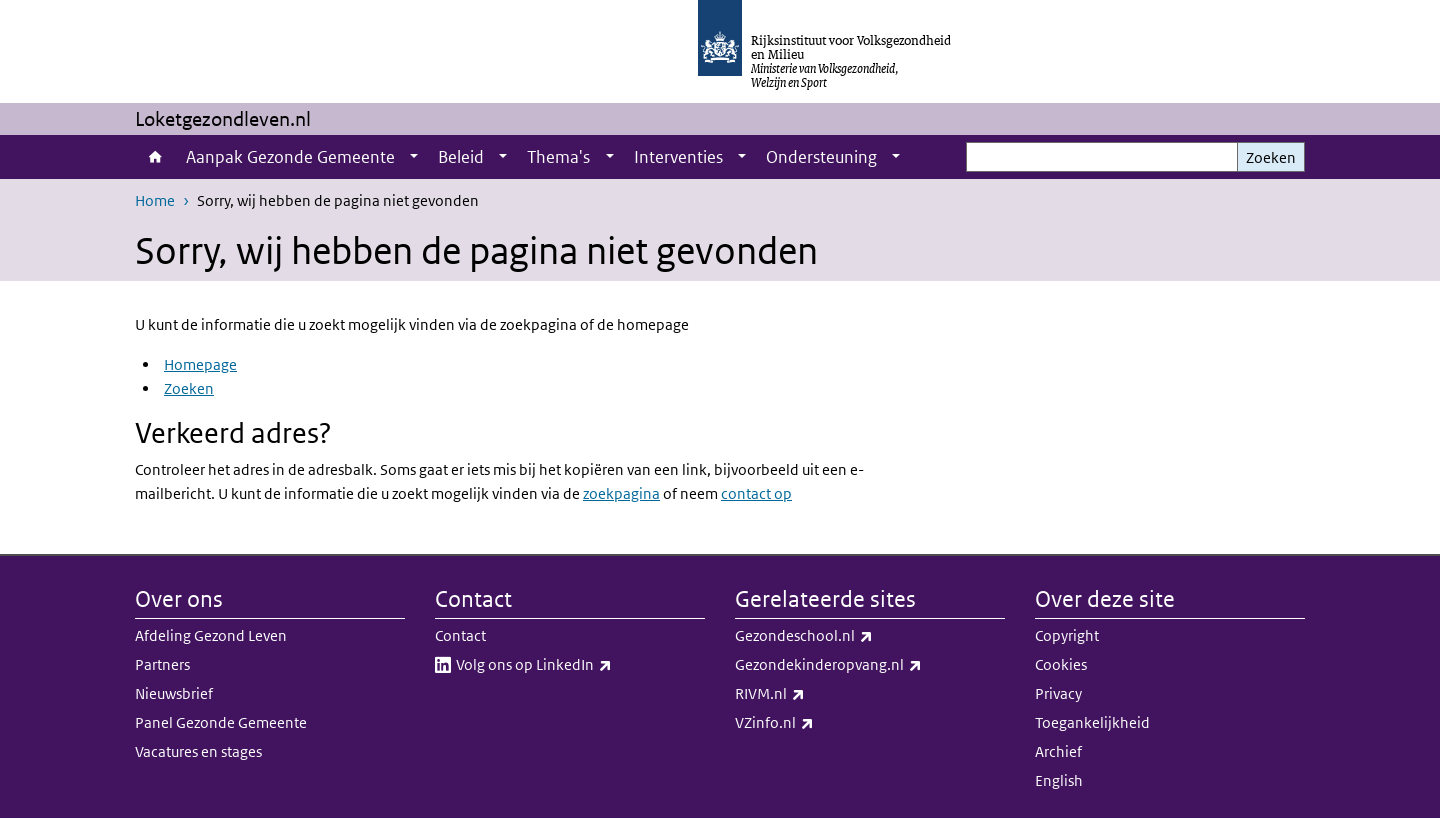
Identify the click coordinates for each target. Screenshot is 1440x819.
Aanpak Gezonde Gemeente (290, 157)
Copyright (1067, 635)
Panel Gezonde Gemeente (221, 722)
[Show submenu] (414, 157)
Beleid (461, 157)
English (1059, 780)
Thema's (558, 157)
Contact (460, 635)
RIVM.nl (814, 694)
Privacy (1058, 693)
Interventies (678, 157)
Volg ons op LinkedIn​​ (578, 665)
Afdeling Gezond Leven (211, 635)
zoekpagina (621, 493)
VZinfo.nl (818, 723)
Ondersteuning (821, 157)
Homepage (200, 364)
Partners (162, 664)
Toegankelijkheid (1092, 722)
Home (155, 157)
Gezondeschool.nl (848, 636)
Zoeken (1271, 157)
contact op (756, 493)
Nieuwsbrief (174, 693)
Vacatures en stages (198, 751)
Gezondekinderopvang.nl (870, 665)
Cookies (1061, 664)
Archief (1058, 751)
